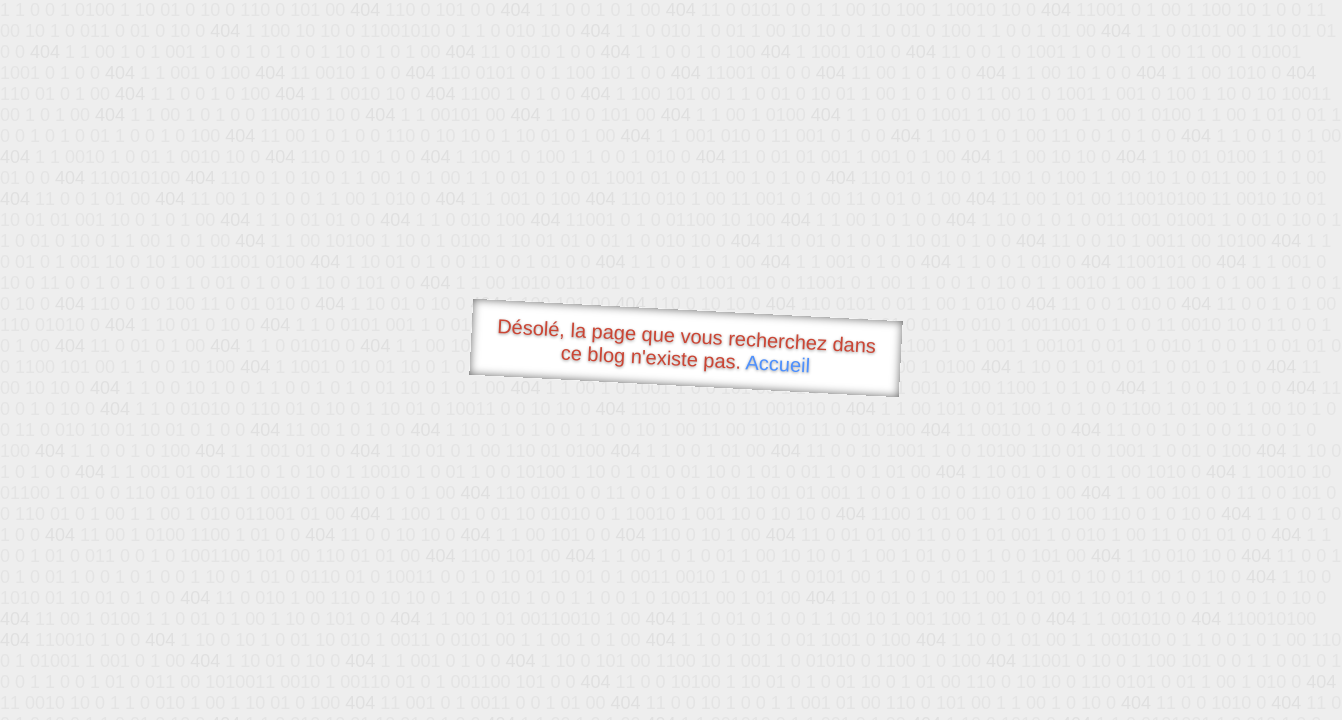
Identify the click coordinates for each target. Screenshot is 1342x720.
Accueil (778, 363)
